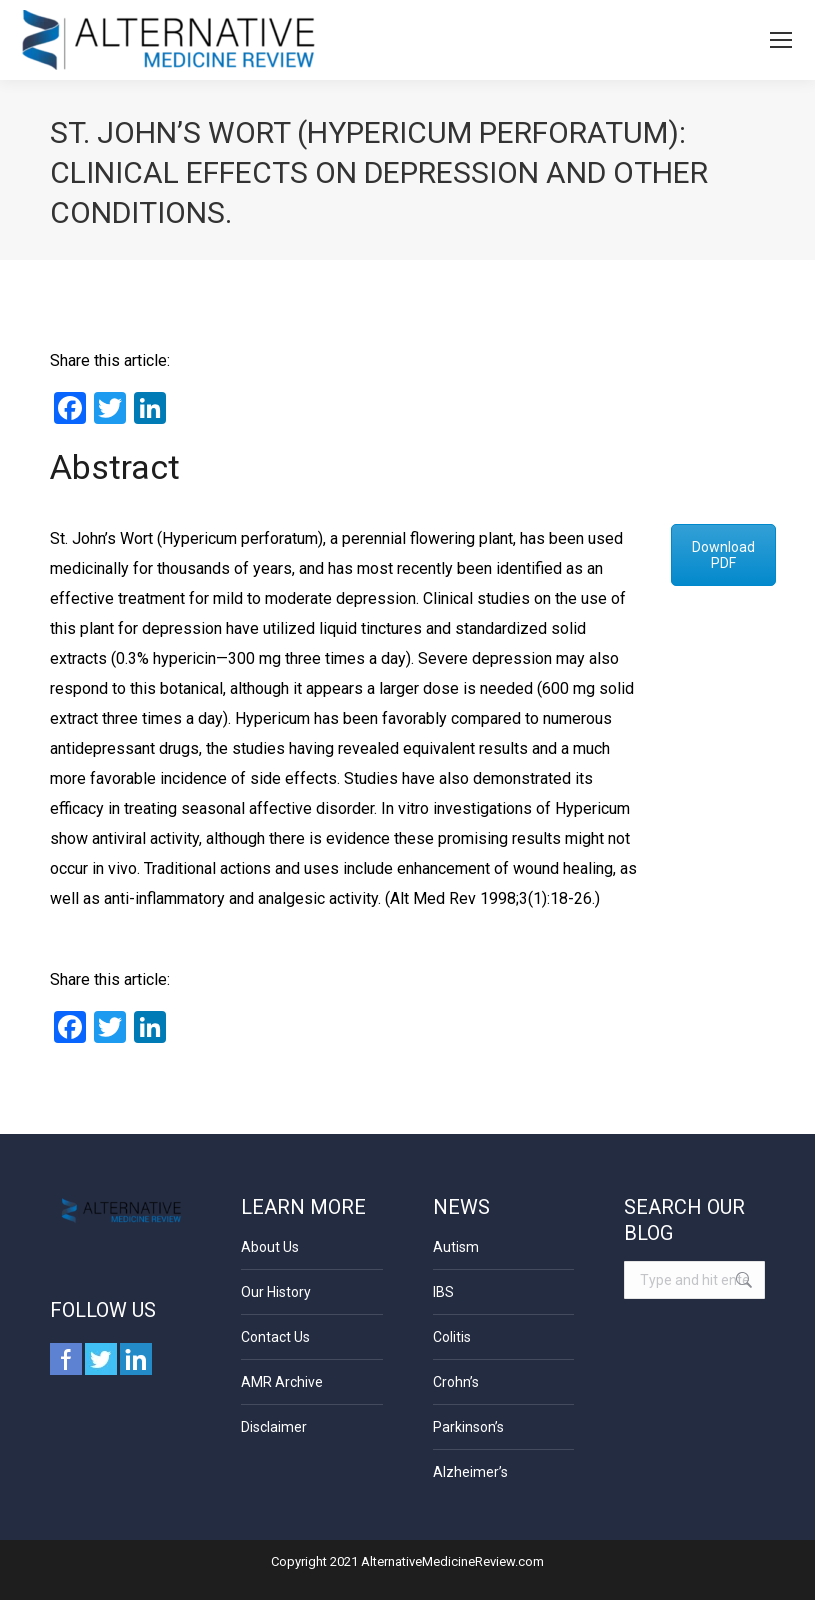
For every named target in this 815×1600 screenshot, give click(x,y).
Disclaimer (274, 1427)
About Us (270, 1247)
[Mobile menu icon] (781, 40)
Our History (276, 1292)
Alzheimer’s (470, 1472)
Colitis (452, 1337)
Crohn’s (456, 1382)
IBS (443, 1292)
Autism (456, 1247)
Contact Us (275, 1337)
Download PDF (723, 555)
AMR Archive (282, 1382)
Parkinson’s (468, 1427)
